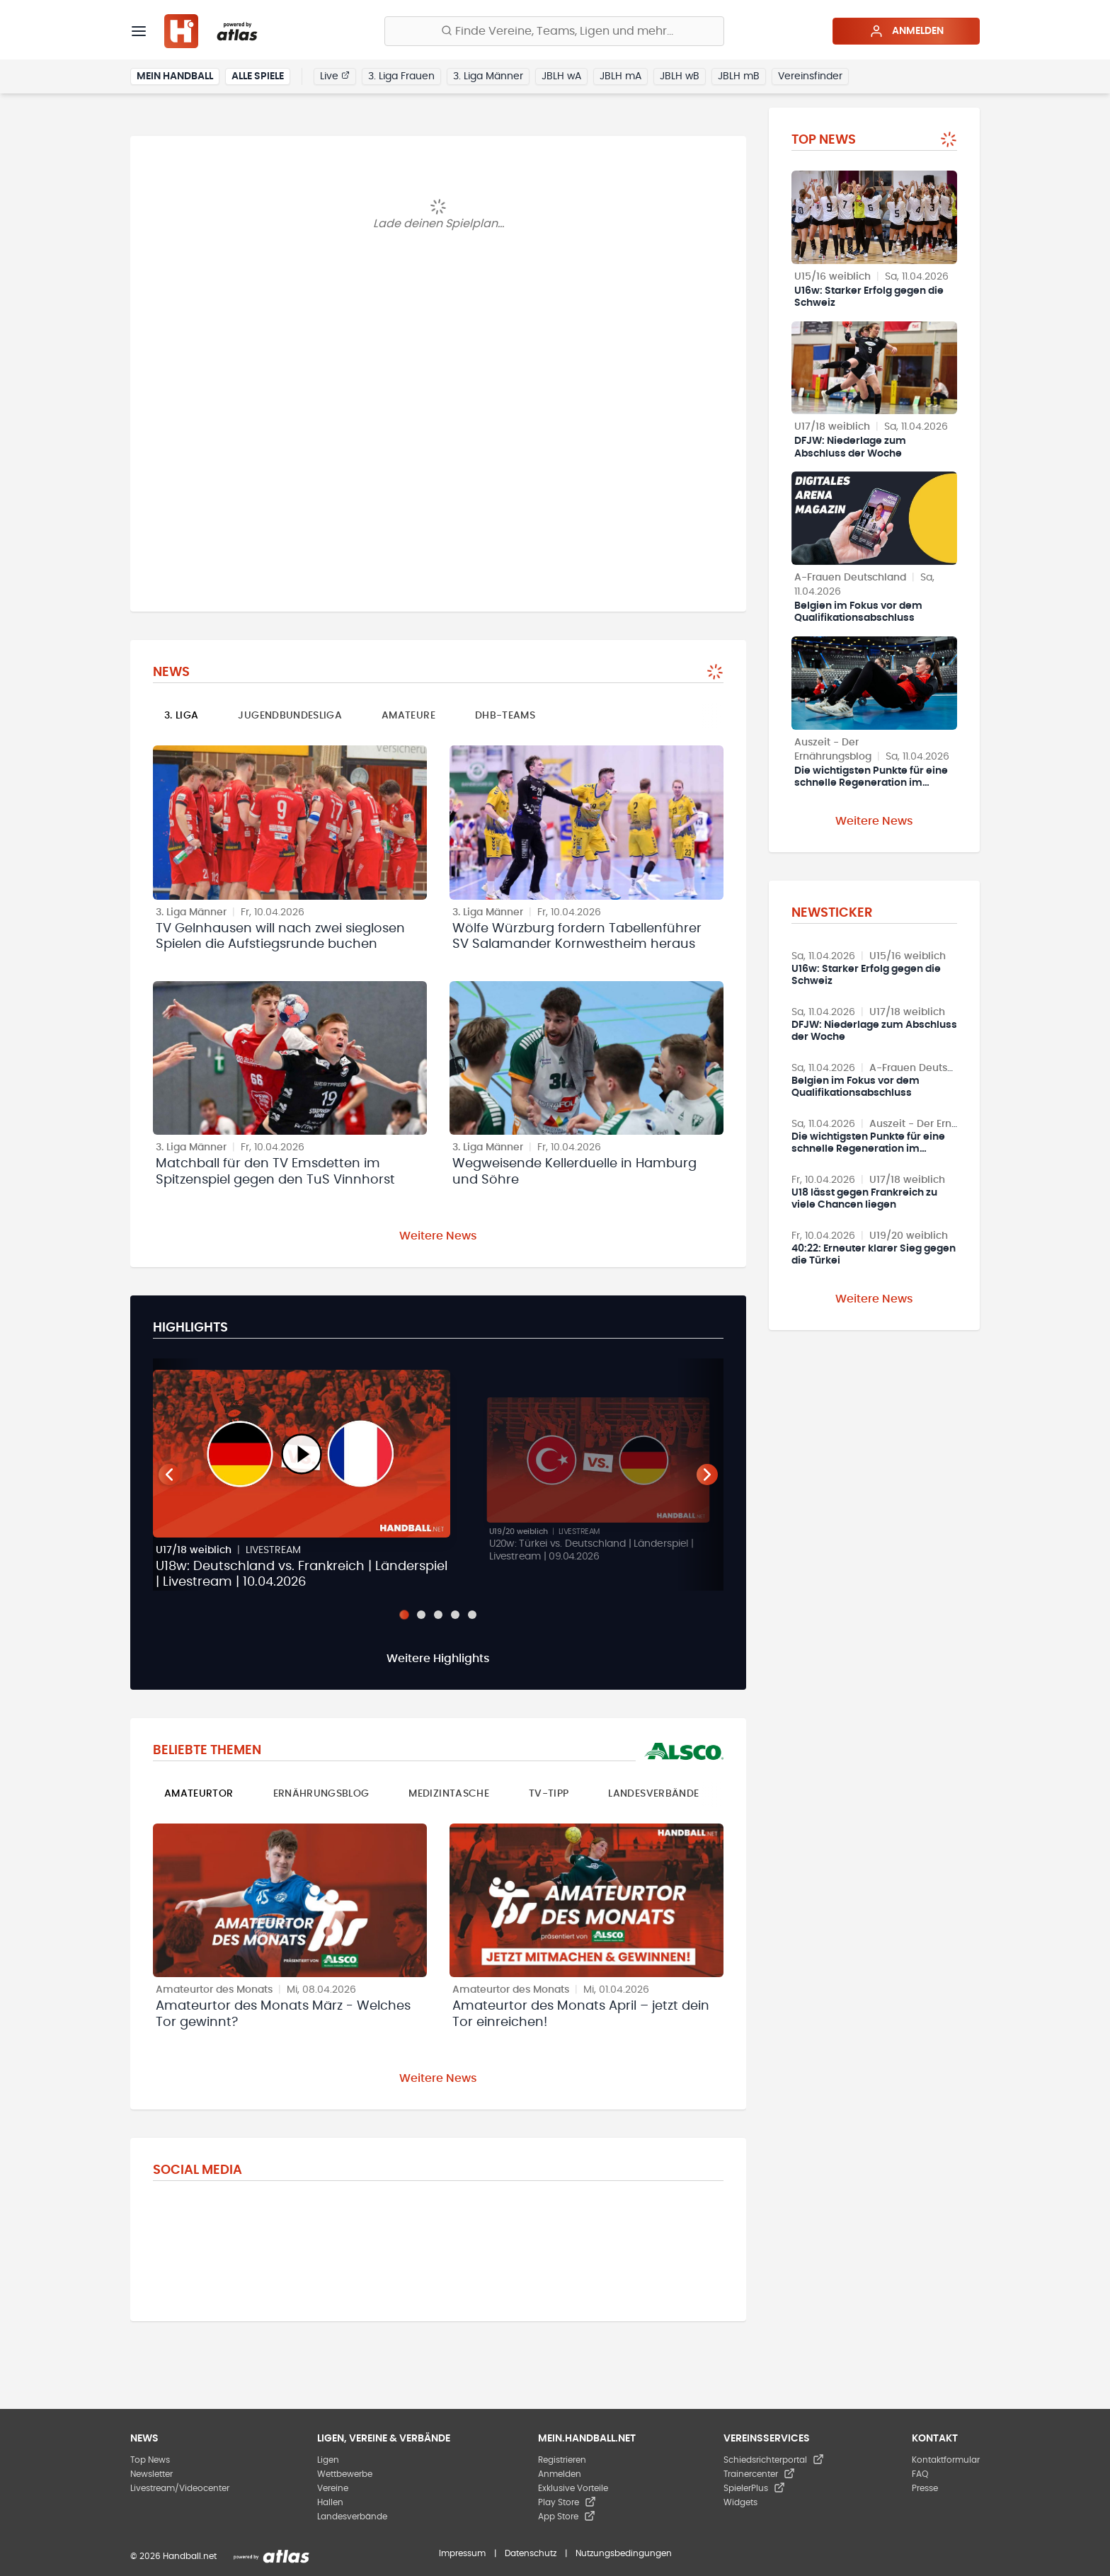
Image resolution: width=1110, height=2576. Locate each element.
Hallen (330, 2502)
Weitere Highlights (438, 1658)
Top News (150, 2460)
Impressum (462, 2553)
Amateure (408, 716)
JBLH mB (739, 76)
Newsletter (151, 2474)
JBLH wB (679, 76)
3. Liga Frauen (401, 76)
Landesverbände (653, 1794)
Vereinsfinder (810, 76)
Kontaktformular (946, 2460)
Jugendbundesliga (290, 716)
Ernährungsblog (321, 1794)
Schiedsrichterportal (773, 2460)
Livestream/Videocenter (179, 2488)
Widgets (740, 2502)
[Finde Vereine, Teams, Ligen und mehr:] (554, 31)
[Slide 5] (472, 1614)
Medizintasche (448, 1794)
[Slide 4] (455, 1614)
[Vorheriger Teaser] (169, 1474)
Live (335, 76)
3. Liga (181, 716)
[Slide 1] (403, 1614)
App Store (566, 2516)
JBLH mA (620, 76)
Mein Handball (175, 76)
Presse (925, 2488)
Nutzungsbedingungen (624, 2553)
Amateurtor (199, 1794)
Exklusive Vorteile (573, 2488)
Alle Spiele (257, 76)
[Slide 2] (421, 1614)
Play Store (567, 2502)
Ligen (328, 2460)
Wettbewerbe (344, 2474)
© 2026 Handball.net (173, 2556)
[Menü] (139, 31)
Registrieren (562, 2460)
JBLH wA (561, 76)
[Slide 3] (438, 1614)
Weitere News (438, 1236)
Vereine (332, 2488)
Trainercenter (759, 2474)
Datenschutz (530, 2553)
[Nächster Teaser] (707, 1474)
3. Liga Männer (488, 76)
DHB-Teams (505, 716)
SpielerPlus (754, 2488)
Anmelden (906, 31)
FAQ (920, 2474)
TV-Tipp (548, 1794)
